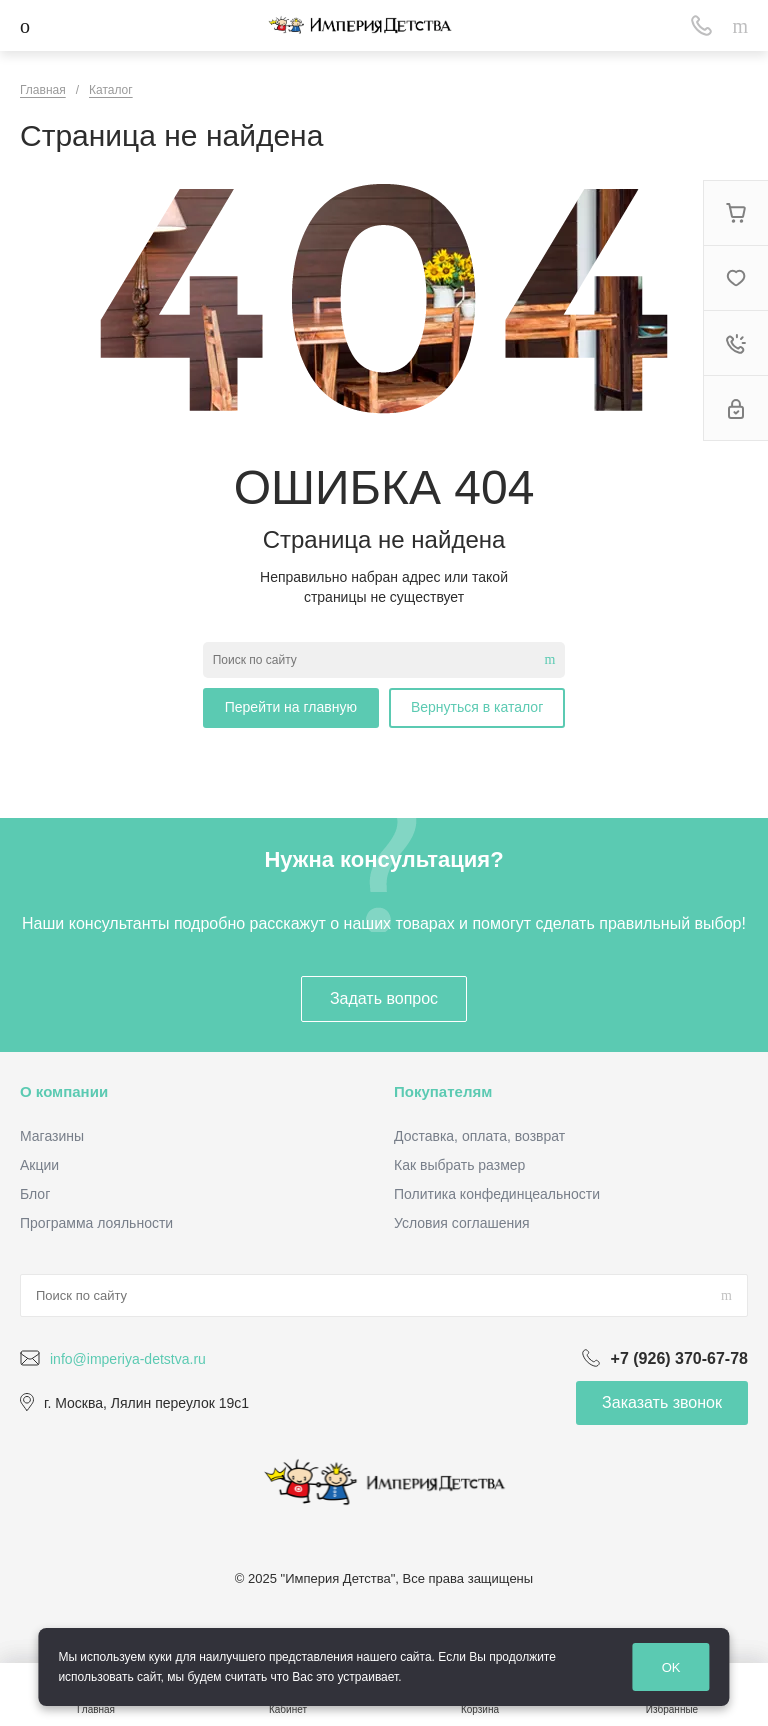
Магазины (52, 1136)
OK (671, 1667)
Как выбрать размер (459, 1165)
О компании (64, 1091)
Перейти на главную (291, 707)
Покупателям (443, 1091)
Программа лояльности (96, 1223)
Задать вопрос (384, 998)
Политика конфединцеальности (497, 1194)
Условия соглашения (462, 1223)
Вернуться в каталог (477, 707)
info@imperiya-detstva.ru (128, 1359)
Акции (39, 1165)
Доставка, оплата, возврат (479, 1136)
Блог (35, 1194)
